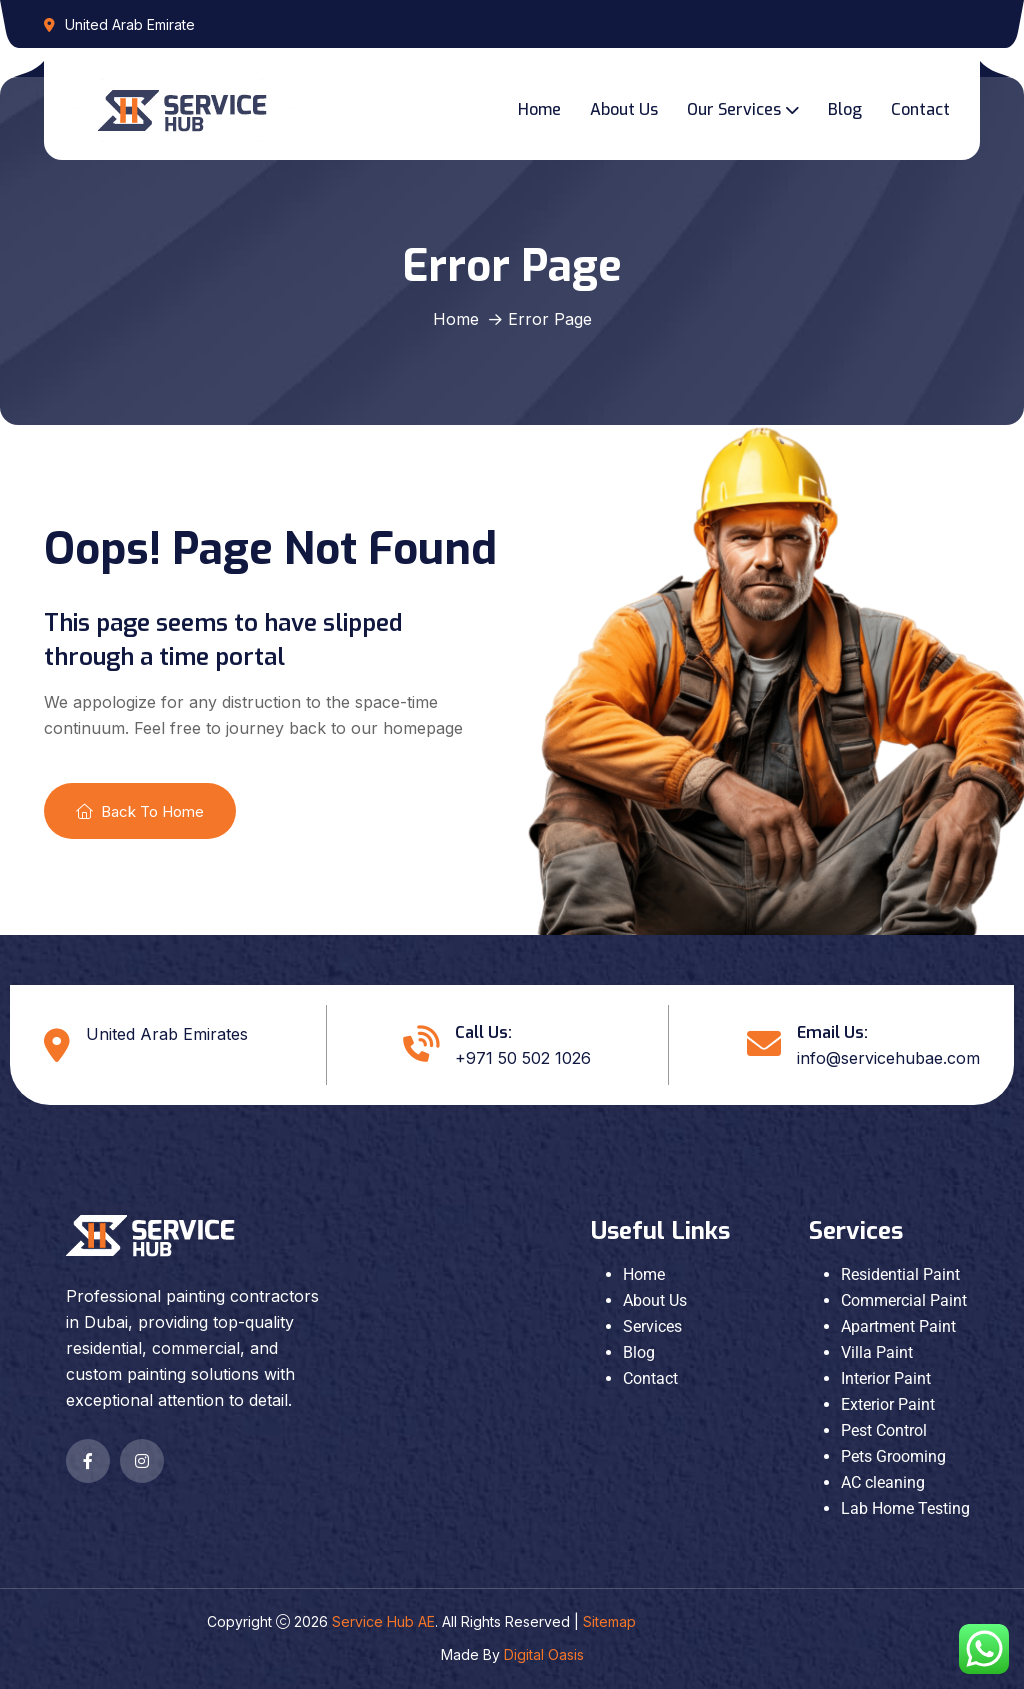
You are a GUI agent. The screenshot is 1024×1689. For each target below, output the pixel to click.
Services (652, 1326)
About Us (624, 109)
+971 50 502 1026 (523, 1058)
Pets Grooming (893, 1456)
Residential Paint (900, 1274)
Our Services (734, 109)
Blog (845, 109)
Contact (920, 109)
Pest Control (884, 1430)
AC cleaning (883, 1482)
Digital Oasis (544, 1654)
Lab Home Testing (905, 1508)
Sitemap (609, 1621)
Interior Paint (886, 1378)
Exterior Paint (888, 1404)
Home (539, 109)
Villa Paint (877, 1352)
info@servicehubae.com (888, 1058)
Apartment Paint (898, 1326)
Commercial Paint (904, 1300)
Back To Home (140, 811)
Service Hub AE (383, 1621)
